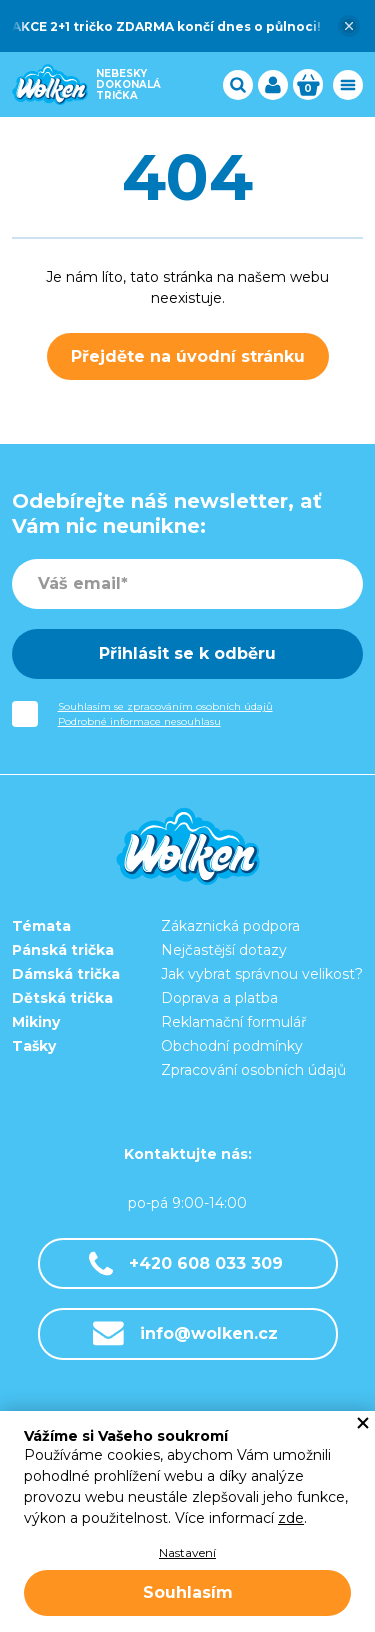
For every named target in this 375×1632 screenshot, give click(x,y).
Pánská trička (63, 950)
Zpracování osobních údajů (253, 1070)
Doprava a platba (219, 998)
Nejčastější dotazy (224, 950)
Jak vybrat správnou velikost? (262, 974)
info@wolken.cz (185, 1333)
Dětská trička (62, 998)
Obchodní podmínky (232, 1046)
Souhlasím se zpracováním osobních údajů (165, 706)
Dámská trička (66, 974)
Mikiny (36, 1022)
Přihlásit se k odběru (187, 653)
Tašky (34, 1046)
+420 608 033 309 (186, 1263)
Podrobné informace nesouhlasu (139, 721)
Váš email (79, 583)
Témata (41, 926)
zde (291, 1518)
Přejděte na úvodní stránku (188, 356)
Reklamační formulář (234, 1022)
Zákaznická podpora (230, 926)
